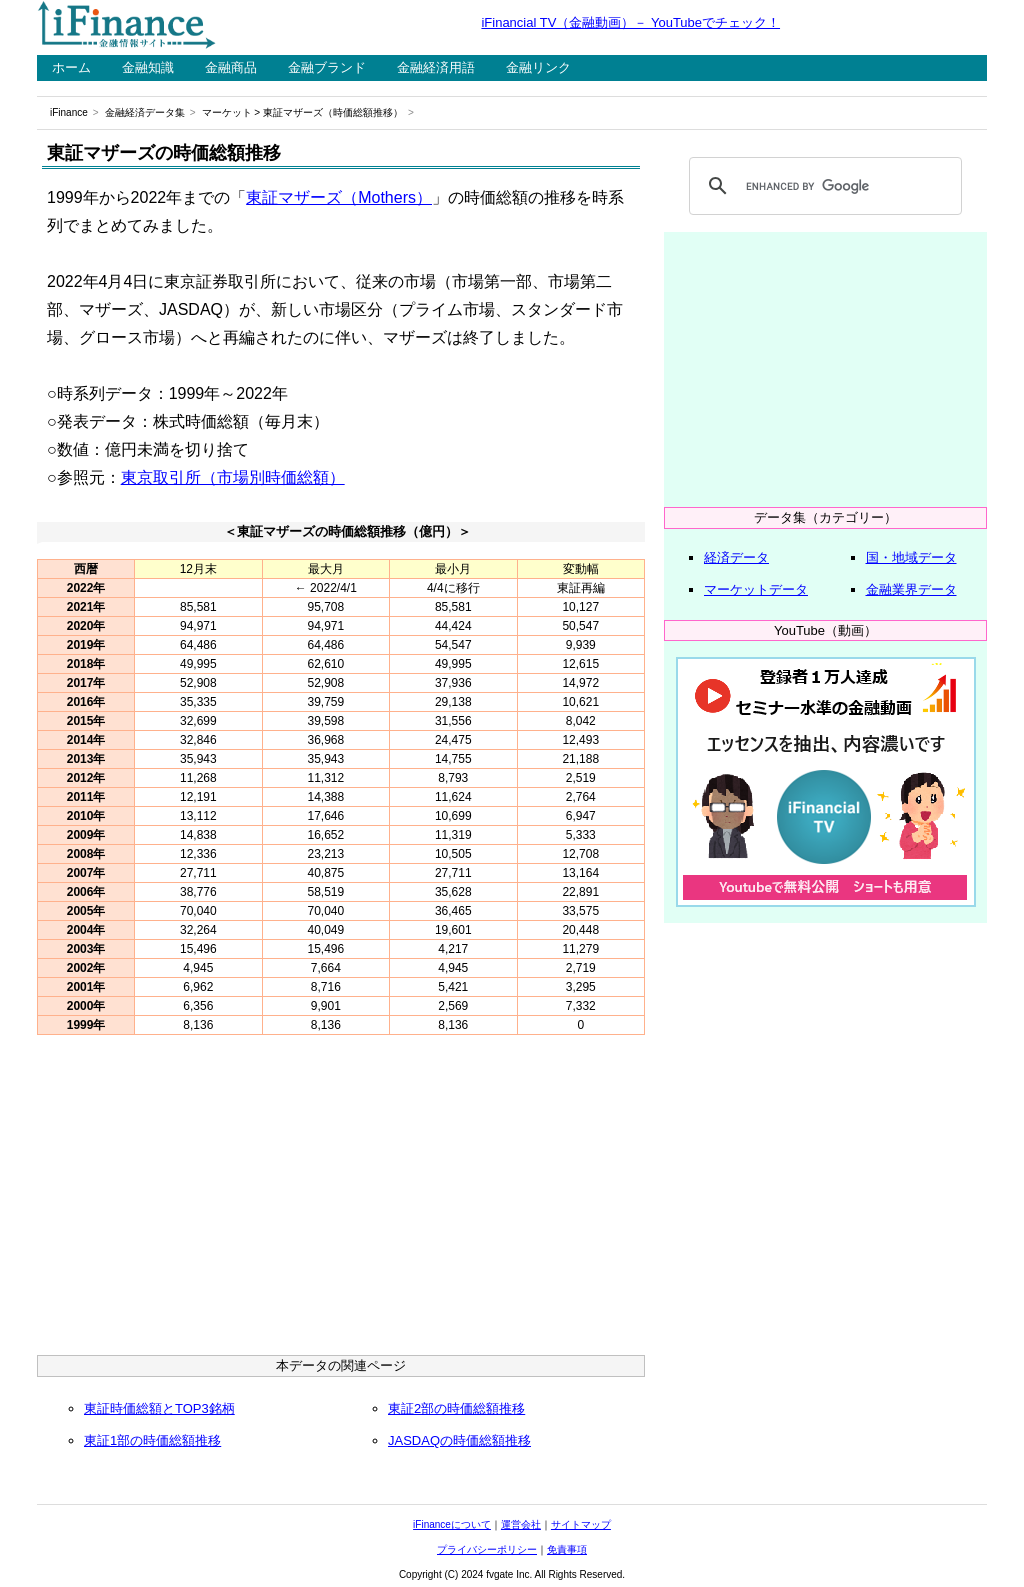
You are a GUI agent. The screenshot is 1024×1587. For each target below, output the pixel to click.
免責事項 (567, 1549)
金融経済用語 (436, 67)
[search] (822, 186)
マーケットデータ (756, 589)
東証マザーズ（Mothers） (339, 197)
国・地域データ (911, 557)
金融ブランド (327, 67)
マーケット (227, 112)
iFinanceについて (452, 1524)
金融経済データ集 (145, 112)
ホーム (71, 67)
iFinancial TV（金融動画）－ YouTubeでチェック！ (630, 22)
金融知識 (148, 67)
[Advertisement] (341, 1200)
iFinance (69, 112)
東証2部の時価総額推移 (456, 1408)
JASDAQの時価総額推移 (459, 1440)
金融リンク (538, 67)
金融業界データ (911, 589)
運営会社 (521, 1524)
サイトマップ (581, 1524)
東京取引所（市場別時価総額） (233, 477)
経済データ (736, 557)
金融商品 (231, 67)
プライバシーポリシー (487, 1549)
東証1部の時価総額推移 (152, 1440)
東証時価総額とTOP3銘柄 (159, 1408)
